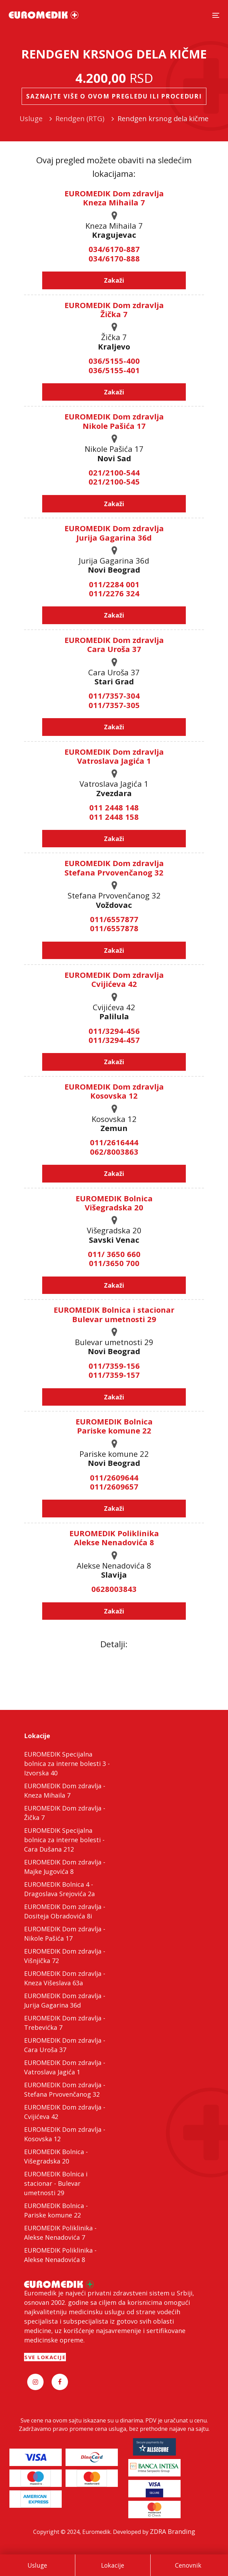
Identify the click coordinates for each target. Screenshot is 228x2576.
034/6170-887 (114, 248)
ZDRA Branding (172, 2531)
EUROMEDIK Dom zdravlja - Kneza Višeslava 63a (64, 1978)
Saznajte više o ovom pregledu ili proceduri (114, 96)
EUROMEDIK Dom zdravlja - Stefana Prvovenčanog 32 (64, 2089)
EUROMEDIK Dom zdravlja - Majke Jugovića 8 (64, 1867)
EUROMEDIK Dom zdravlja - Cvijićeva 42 (64, 2112)
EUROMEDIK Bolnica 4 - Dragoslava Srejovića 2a (59, 1889)
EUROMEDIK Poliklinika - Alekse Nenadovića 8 (60, 2255)
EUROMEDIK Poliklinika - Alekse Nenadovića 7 (60, 2232)
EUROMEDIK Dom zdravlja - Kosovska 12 (64, 2134)
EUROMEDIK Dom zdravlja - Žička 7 (64, 1813)
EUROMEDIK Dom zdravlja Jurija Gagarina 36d (114, 532)
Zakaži (114, 280)
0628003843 (114, 1588)
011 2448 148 (114, 807)
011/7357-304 (114, 695)
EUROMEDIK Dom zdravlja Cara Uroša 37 (114, 644)
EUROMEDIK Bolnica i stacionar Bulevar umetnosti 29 (114, 1314)
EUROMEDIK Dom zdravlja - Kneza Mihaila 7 (64, 1790)
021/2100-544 (114, 472)
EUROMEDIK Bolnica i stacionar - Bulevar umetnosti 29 (56, 2183)
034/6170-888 (114, 258)
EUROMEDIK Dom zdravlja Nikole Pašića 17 (114, 421)
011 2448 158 (114, 816)
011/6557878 (114, 928)
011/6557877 (114, 919)
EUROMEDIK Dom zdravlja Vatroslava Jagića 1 (114, 756)
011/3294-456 (114, 1030)
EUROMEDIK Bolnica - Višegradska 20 (56, 2156)
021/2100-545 (114, 481)
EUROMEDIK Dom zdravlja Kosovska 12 (114, 1091)
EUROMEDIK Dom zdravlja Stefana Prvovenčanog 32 (114, 867)
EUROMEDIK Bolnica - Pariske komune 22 (56, 2210)
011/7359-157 (114, 1374)
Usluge (37, 2565)
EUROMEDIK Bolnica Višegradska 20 (114, 1202)
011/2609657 (114, 1486)
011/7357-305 (114, 704)
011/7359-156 (114, 1365)
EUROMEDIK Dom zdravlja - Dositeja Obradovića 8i (64, 1911)
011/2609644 (114, 1477)
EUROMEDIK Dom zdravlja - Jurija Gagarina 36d (64, 2000)
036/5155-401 (114, 370)
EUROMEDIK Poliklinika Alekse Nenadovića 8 (114, 1537)
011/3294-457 (114, 1039)
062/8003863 (114, 1151)
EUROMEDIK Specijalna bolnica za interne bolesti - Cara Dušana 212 (64, 1839)
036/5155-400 (114, 360)
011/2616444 (114, 1142)
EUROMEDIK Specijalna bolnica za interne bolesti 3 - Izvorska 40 (67, 1763)
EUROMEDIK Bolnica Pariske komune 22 (114, 1426)
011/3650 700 (114, 1262)
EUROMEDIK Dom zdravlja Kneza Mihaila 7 (114, 197)
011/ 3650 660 (114, 1253)
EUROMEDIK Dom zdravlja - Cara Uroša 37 (64, 2045)
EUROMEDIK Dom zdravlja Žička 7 (114, 309)
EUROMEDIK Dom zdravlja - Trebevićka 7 (64, 2023)
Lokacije (112, 2565)
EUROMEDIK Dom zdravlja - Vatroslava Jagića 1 (64, 2067)
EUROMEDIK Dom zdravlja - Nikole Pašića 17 (64, 1933)
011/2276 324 (114, 593)
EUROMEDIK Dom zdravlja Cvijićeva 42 (114, 979)
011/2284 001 (114, 584)
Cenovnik (188, 2565)
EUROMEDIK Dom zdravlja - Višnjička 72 (64, 1956)
